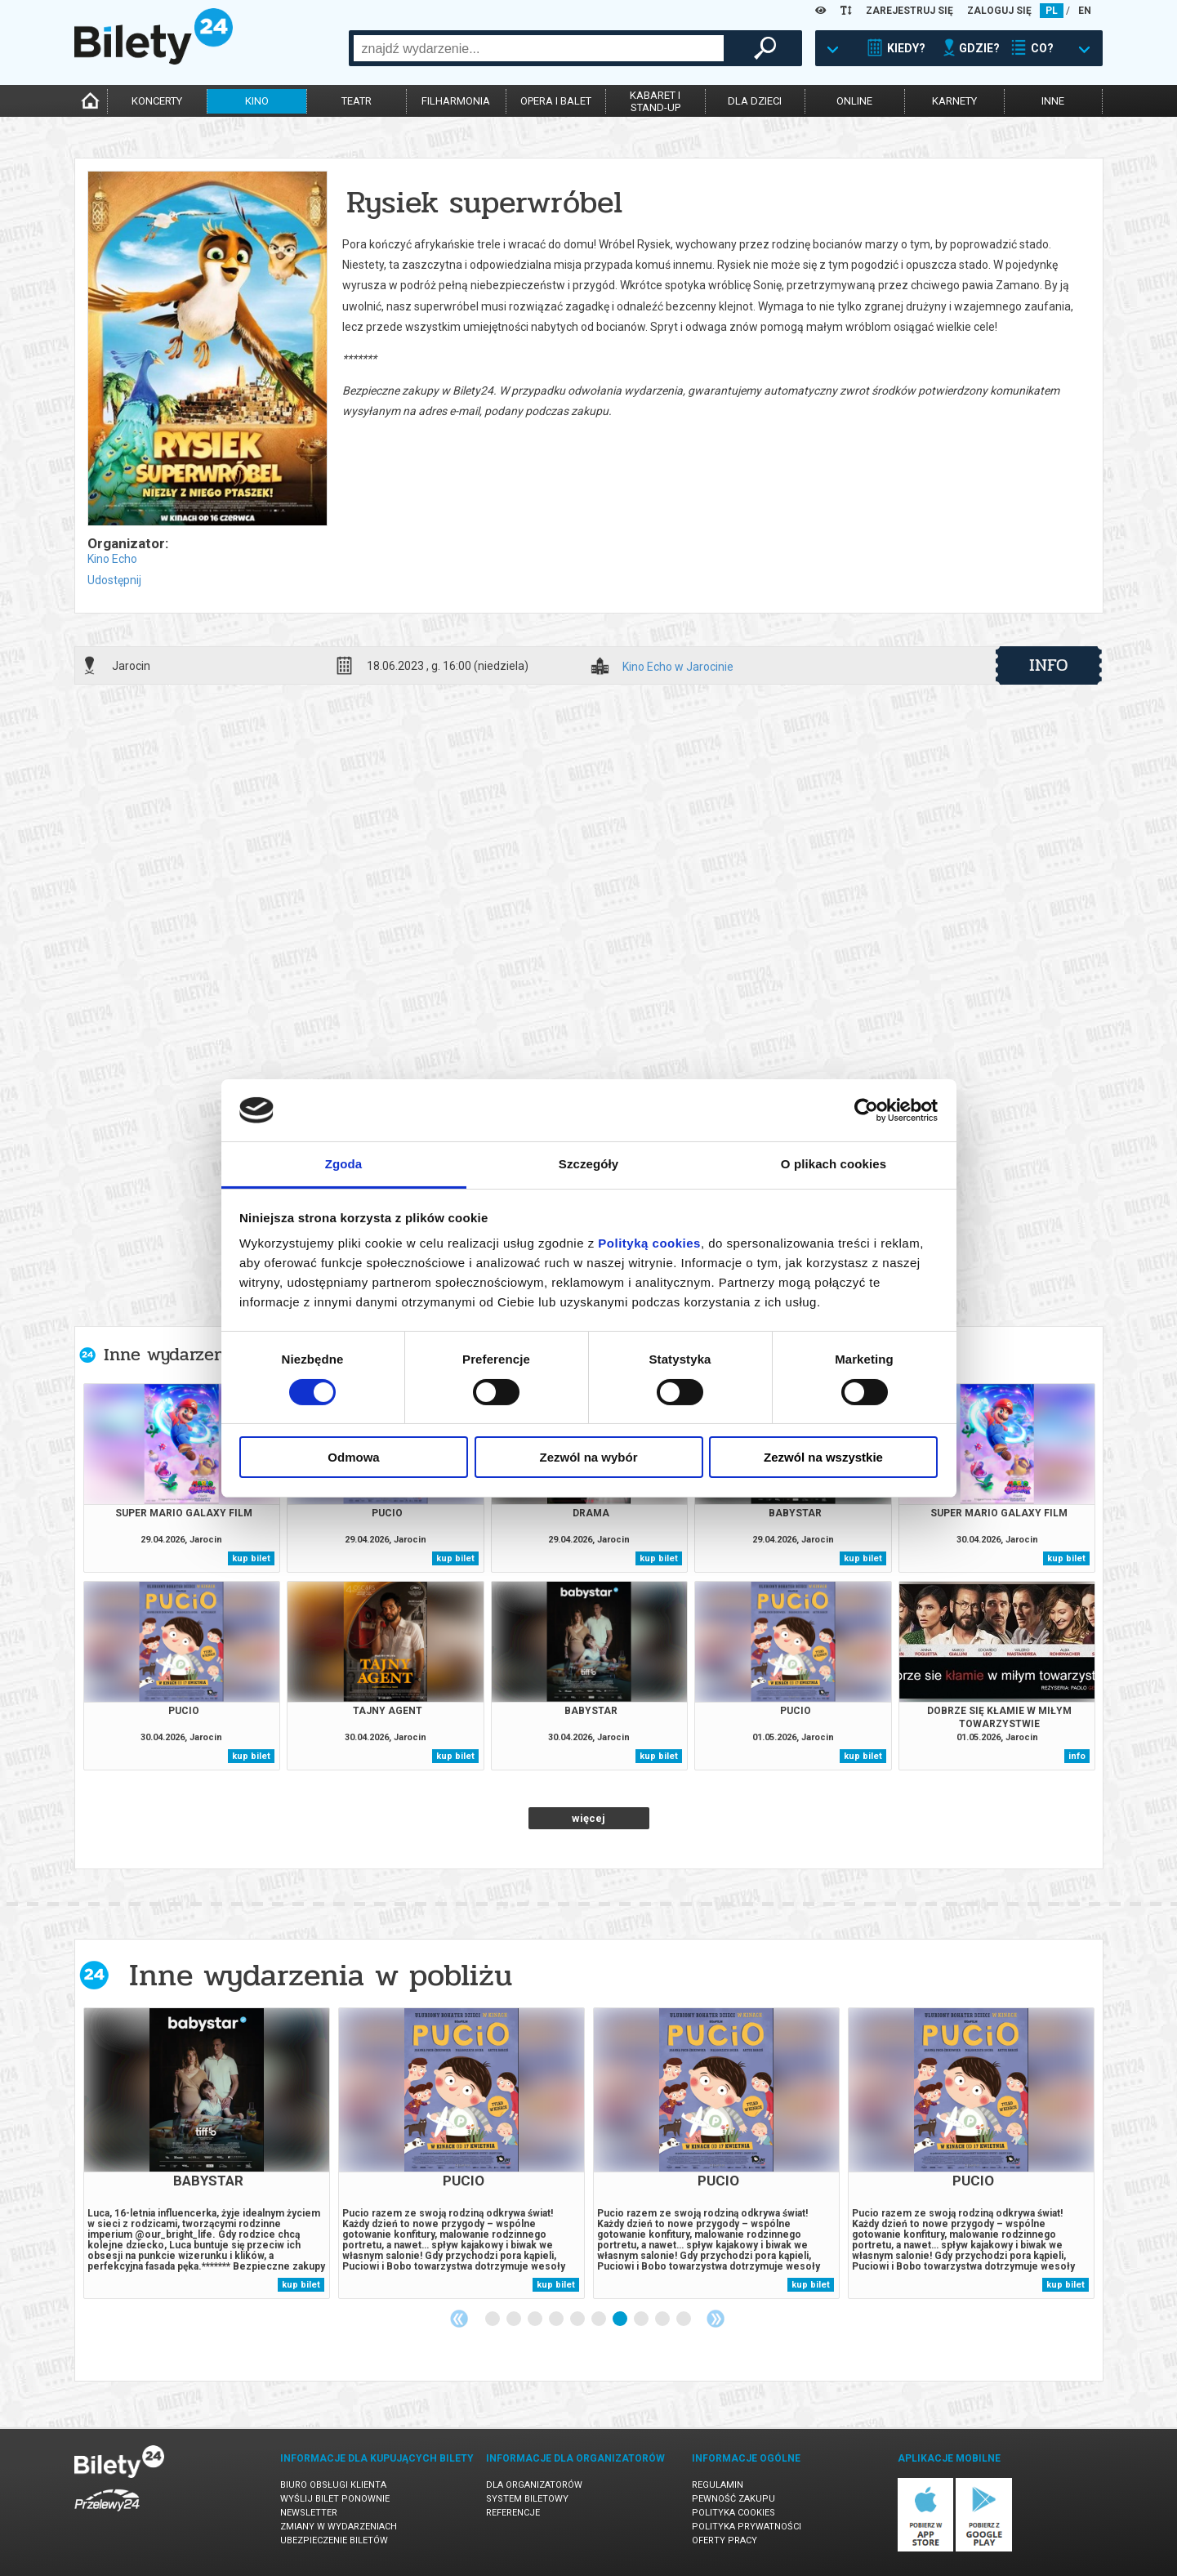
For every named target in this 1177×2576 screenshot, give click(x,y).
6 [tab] (599, 2319)
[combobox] (539, 48)
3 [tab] (536, 2319)
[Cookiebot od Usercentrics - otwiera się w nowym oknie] (866, 1110)
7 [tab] (621, 2319)
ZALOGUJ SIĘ (999, 10)
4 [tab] (557, 2319)
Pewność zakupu (733, 2498)
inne (1052, 101)
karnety (954, 101)
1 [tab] (493, 2319)
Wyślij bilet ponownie (335, 2498)
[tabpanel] (206, 2153)
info (1048, 665)
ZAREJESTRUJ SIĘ (909, 10)
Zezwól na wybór (588, 1457)
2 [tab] (514, 2319)
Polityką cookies (649, 1243)
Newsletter (308, 2512)
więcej (588, 1818)
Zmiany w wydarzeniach (338, 2526)
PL (1051, 10)
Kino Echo (112, 558)
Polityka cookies (733, 2512)
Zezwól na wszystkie (823, 1457)
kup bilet (251, 1558)
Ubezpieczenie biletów (334, 2540)
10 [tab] (684, 2319)
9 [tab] (663, 2319)
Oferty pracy (724, 2540)
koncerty (157, 101)
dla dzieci (755, 101)
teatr (356, 101)
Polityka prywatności (746, 2526)
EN (1084, 10)
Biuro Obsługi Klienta (333, 2485)
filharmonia (455, 101)
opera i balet (555, 101)
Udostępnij (114, 580)
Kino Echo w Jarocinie (677, 667)
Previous (459, 2319)
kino (257, 101)
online (854, 101)
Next (715, 2319)
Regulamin (717, 2485)
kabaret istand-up (655, 101)
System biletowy (527, 2498)
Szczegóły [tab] (588, 1164)
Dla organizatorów (534, 2485)
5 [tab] (578, 2319)
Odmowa (353, 1457)
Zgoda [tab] (344, 1164)
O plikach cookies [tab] (833, 1164)
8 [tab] (642, 2319)
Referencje (513, 2512)
